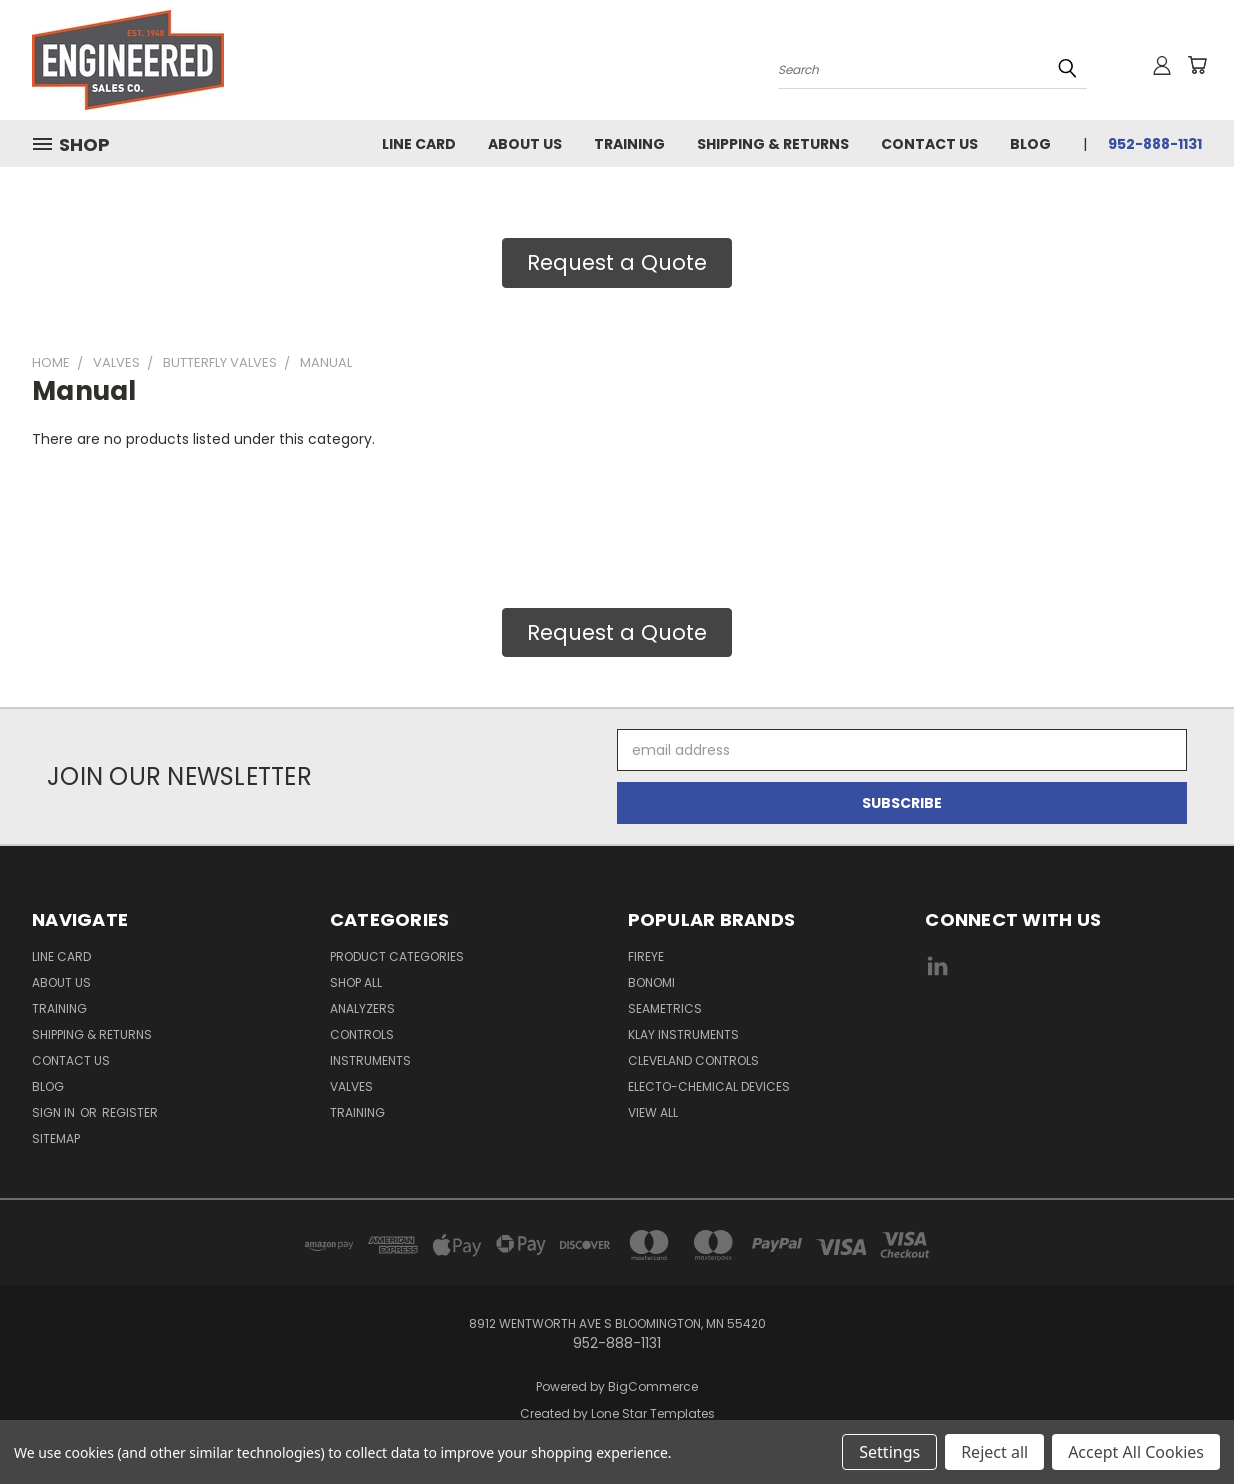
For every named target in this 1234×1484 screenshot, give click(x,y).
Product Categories (397, 956)
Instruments (370, 1060)
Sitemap (56, 1138)
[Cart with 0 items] (1197, 65)
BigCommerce (653, 1386)
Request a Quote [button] (617, 262)
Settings (889, 1452)
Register (130, 1112)
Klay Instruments (683, 1034)
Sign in (55, 1112)
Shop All (356, 982)
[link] (1064, 1041)
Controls (362, 1034)
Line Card (419, 144)
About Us (525, 144)
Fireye (646, 956)
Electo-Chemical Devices (709, 1086)
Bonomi (651, 982)
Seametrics (665, 1008)
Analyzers (362, 1008)
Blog (1030, 144)
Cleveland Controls (693, 1060)
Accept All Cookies (1136, 1452)
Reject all (994, 1452)
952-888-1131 (1155, 144)
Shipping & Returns (773, 144)
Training (629, 144)
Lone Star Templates (653, 1413)
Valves (351, 1086)
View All (653, 1112)
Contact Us (929, 144)
